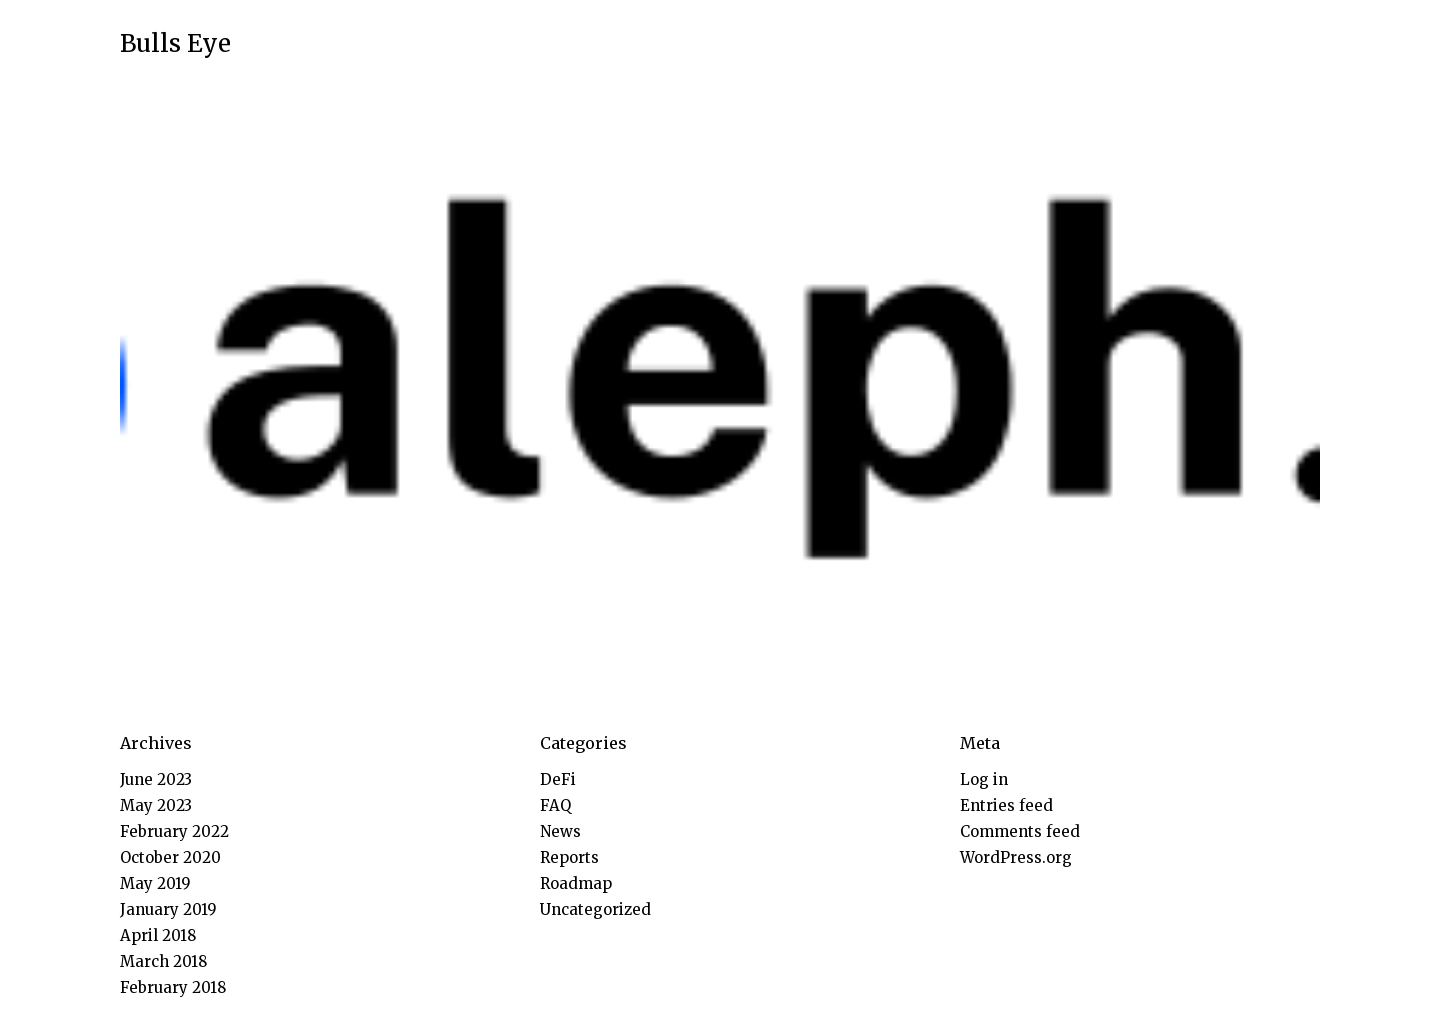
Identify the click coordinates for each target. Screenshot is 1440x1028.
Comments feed (1020, 831)
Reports (569, 857)
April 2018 (158, 935)
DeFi (558, 779)
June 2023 (156, 779)
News (560, 831)
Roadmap (576, 883)
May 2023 (156, 805)
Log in (984, 779)
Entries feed (1006, 805)
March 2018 (163, 961)
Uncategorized (595, 909)
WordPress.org (1016, 857)
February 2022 (174, 831)
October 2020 (170, 857)
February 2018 (173, 987)
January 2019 (168, 909)
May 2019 (155, 883)
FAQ (555, 805)
